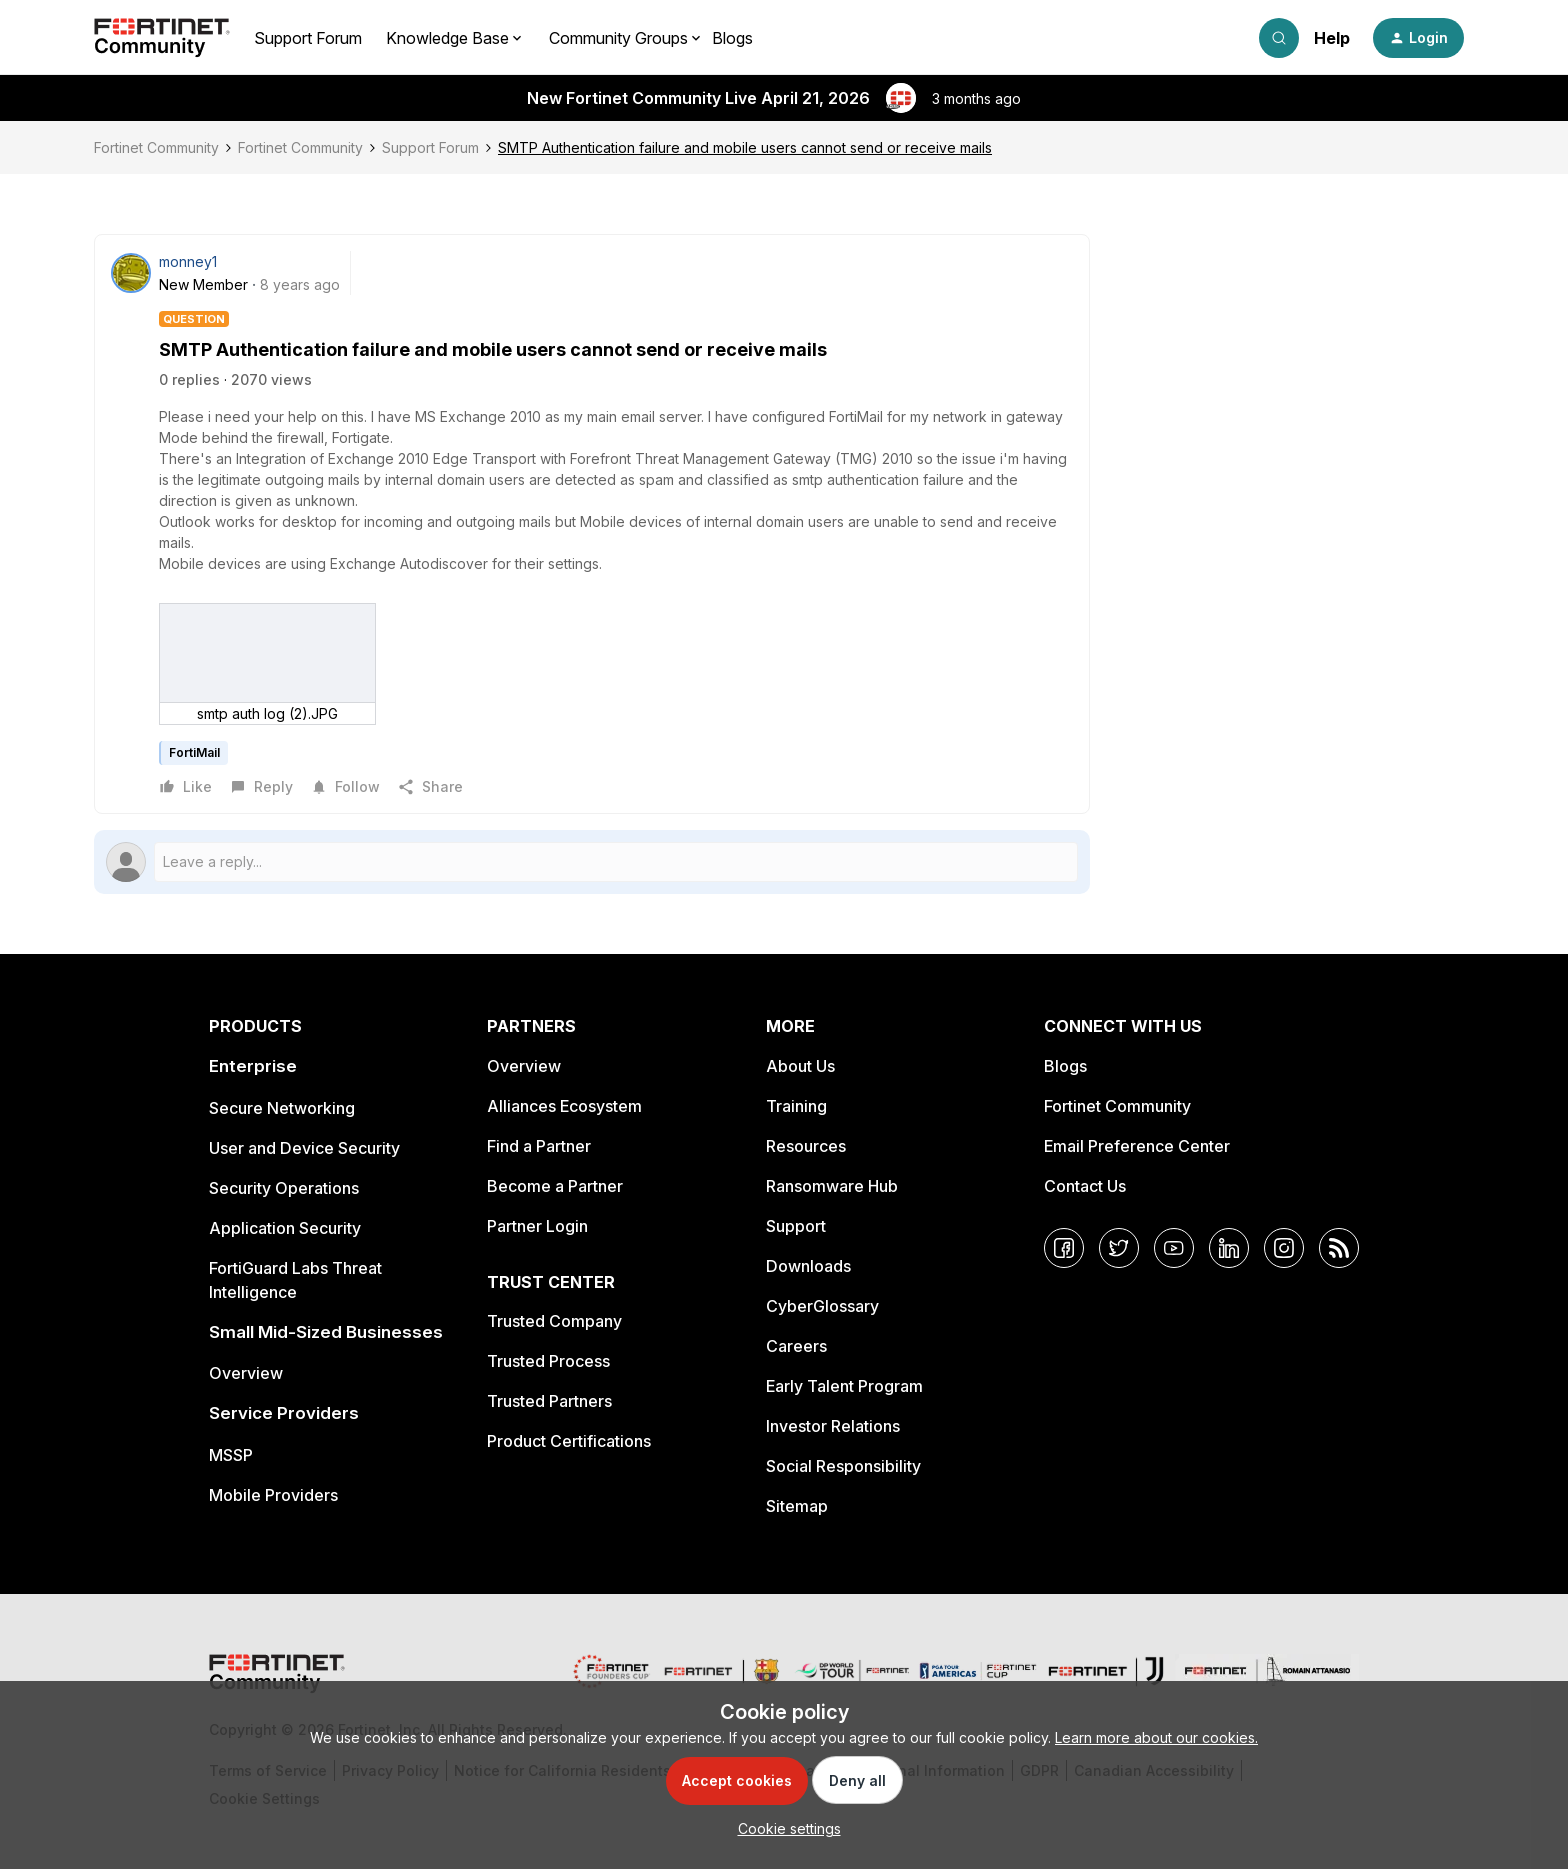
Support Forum (308, 38)
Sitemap (797, 1506)
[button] (1418, 38)
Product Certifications (569, 1441)
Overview (246, 1373)
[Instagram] (1284, 1248)
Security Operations (284, 1188)
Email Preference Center (1137, 1146)
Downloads (808, 1266)
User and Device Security (304, 1148)
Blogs (732, 38)
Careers (796, 1346)
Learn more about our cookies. (1156, 1737)
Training (796, 1106)
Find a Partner (539, 1146)
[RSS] (1339, 1248)
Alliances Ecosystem (564, 1106)
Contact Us (1085, 1186)
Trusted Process (548, 1361)
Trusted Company (554, 1321)
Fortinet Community (156, 147)
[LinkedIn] (1229, 1248)
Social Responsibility (843, 1466)
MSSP (231, 1455)
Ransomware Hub (832, 1186)
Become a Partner (555, 1186)
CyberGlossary (822, 1306)
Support (796, 1226)
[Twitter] (1119, 1248)
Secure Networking (282, 1108)
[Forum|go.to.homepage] (162, 38)
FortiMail (194, 752)
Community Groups (618, 38)
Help (1332, 38)
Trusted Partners (549, 1401)
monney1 (188, 261)
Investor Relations (833, 1426)
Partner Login (537, 1226)
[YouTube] (1174, 1248)
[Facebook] (1064, 1248)
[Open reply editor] (592, 862)
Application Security (285, 1228)
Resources (806, 1146)
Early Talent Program (844, 1386)
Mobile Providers (273, 1495)
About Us (800, 1066)
